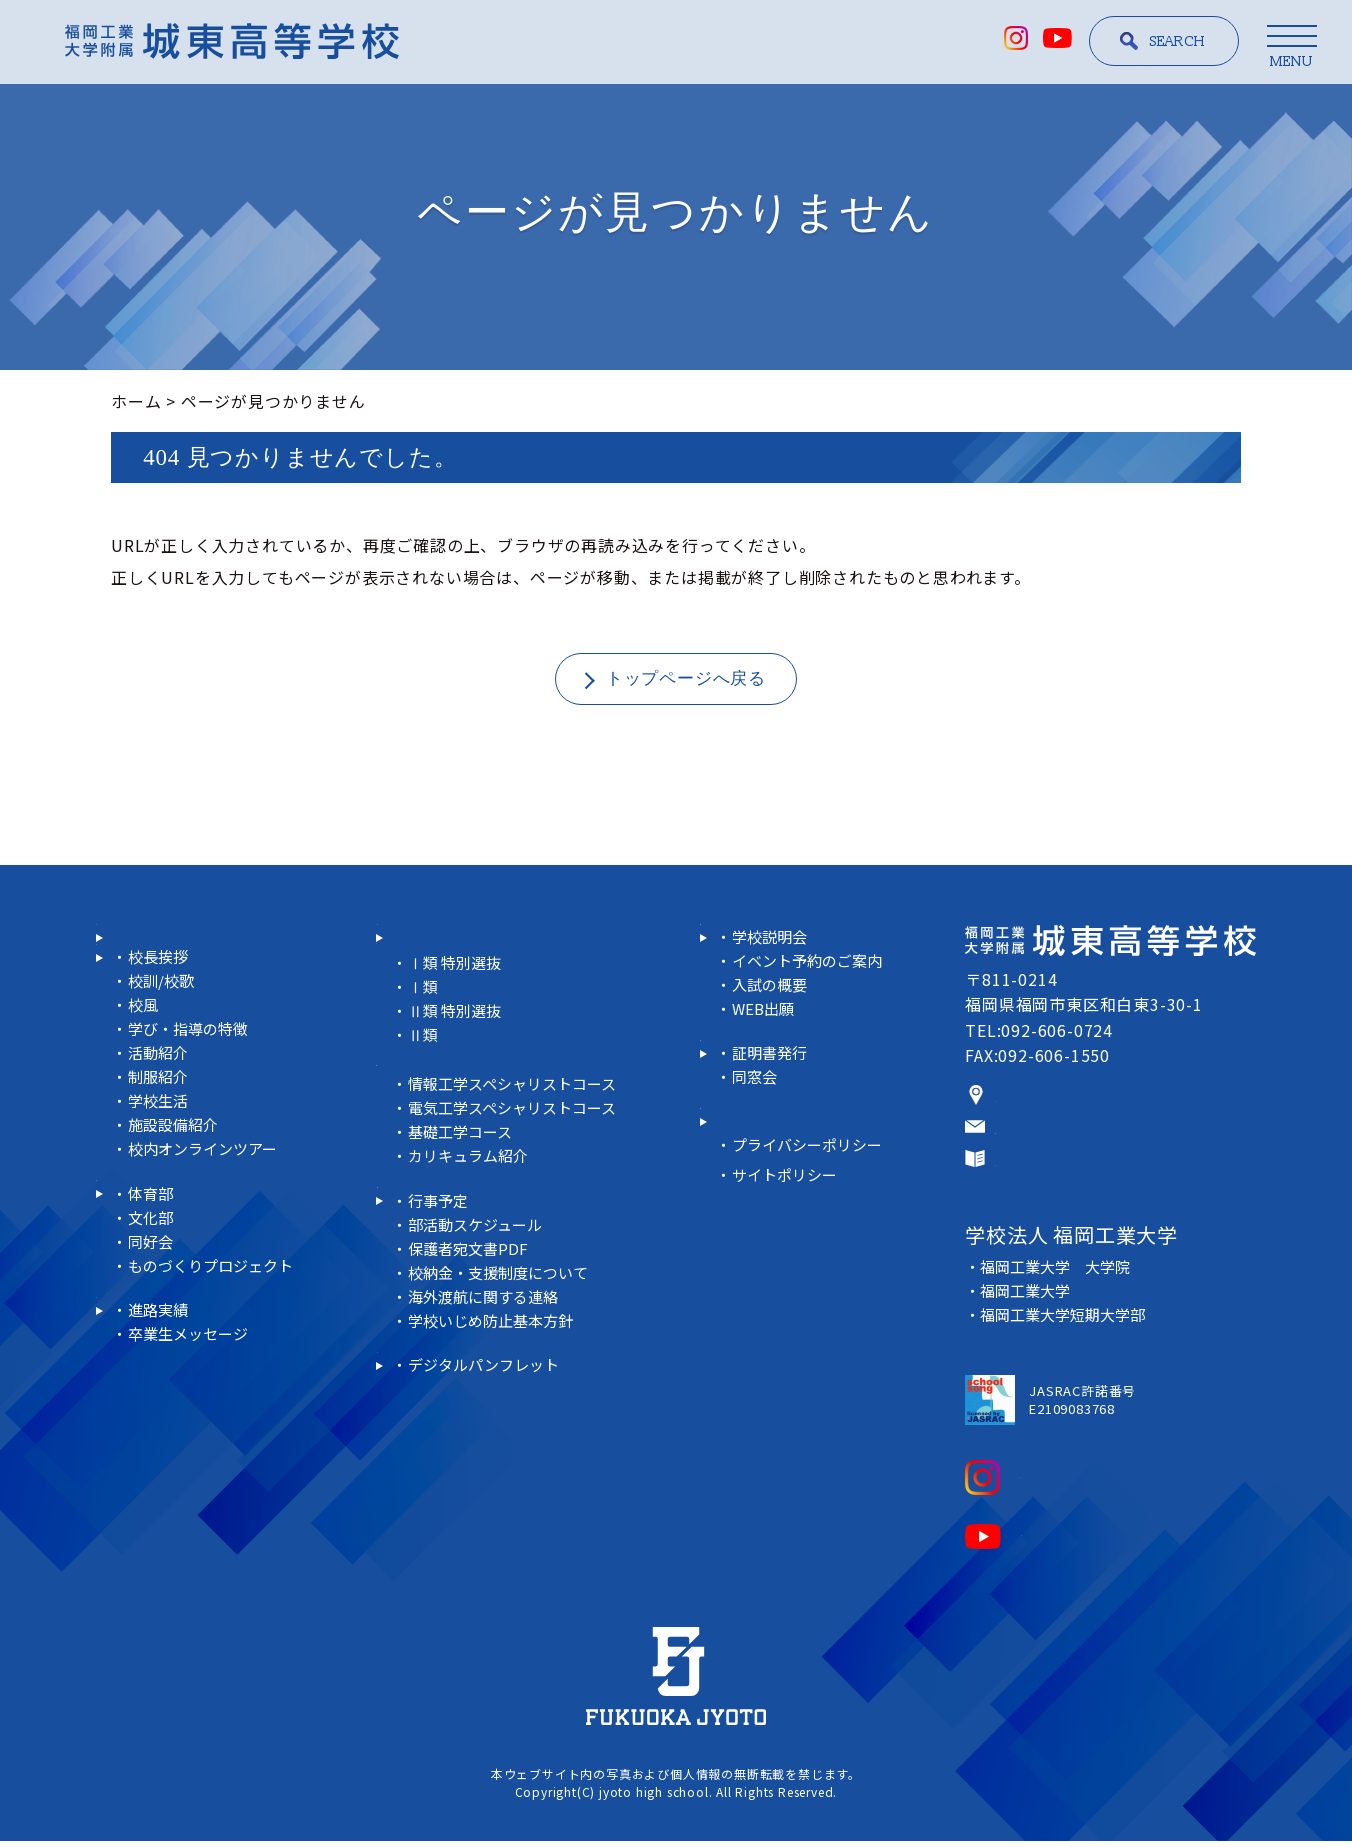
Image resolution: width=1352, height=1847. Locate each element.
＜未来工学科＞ (435, 1093)
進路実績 (145, 1395)
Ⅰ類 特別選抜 (457, 996)
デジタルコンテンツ (467, 1424)
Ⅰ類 (424, 1020)
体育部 (151, 1278)
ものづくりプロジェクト (215, 1350)
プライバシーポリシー (812, 1229)
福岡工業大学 (1028, 1299)
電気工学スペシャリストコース (517, 1142)
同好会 (151, 1326)
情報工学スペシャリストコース (517, 1118)
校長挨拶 (159, 1016)
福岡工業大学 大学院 (1060, 1275)
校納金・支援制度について (503, 1331)
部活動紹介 (154, 1253)
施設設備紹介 (175, 1184)
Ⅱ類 (424, 1068)
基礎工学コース (463, 1166)
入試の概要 (772, 1019)
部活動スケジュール (478, 1283)
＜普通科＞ (418, 972)
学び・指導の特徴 (191, 1088)
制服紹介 (159, 1136)
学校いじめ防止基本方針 (495, 1379)
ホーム (136, 401)
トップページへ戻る (686, 678)
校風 (144, 1064)
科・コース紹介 (450, 946)
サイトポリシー (788, 1259)
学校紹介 (145, 992)
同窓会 (756, 1136)
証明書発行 (772, 1112)
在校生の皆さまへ (459, 1235)
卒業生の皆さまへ (784, 1088)
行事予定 (439, 1259)
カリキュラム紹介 (471, 1190)
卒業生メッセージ (191, 1443)
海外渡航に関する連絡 (487, 1355)
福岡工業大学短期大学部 (1068, 1323)
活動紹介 (159, 1112)
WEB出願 (766, 1043)
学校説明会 (772, 971)
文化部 (151, 1302)
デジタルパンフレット (487, 1449)
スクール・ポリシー (187, 946)
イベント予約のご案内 (812, 995)
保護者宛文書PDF (471, 1307)
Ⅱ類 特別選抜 (457, 1044)
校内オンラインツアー (206, 1208)
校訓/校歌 (163, 1040)
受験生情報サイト (784, 946)
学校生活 (159, 1160)
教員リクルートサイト (801, 1181)
